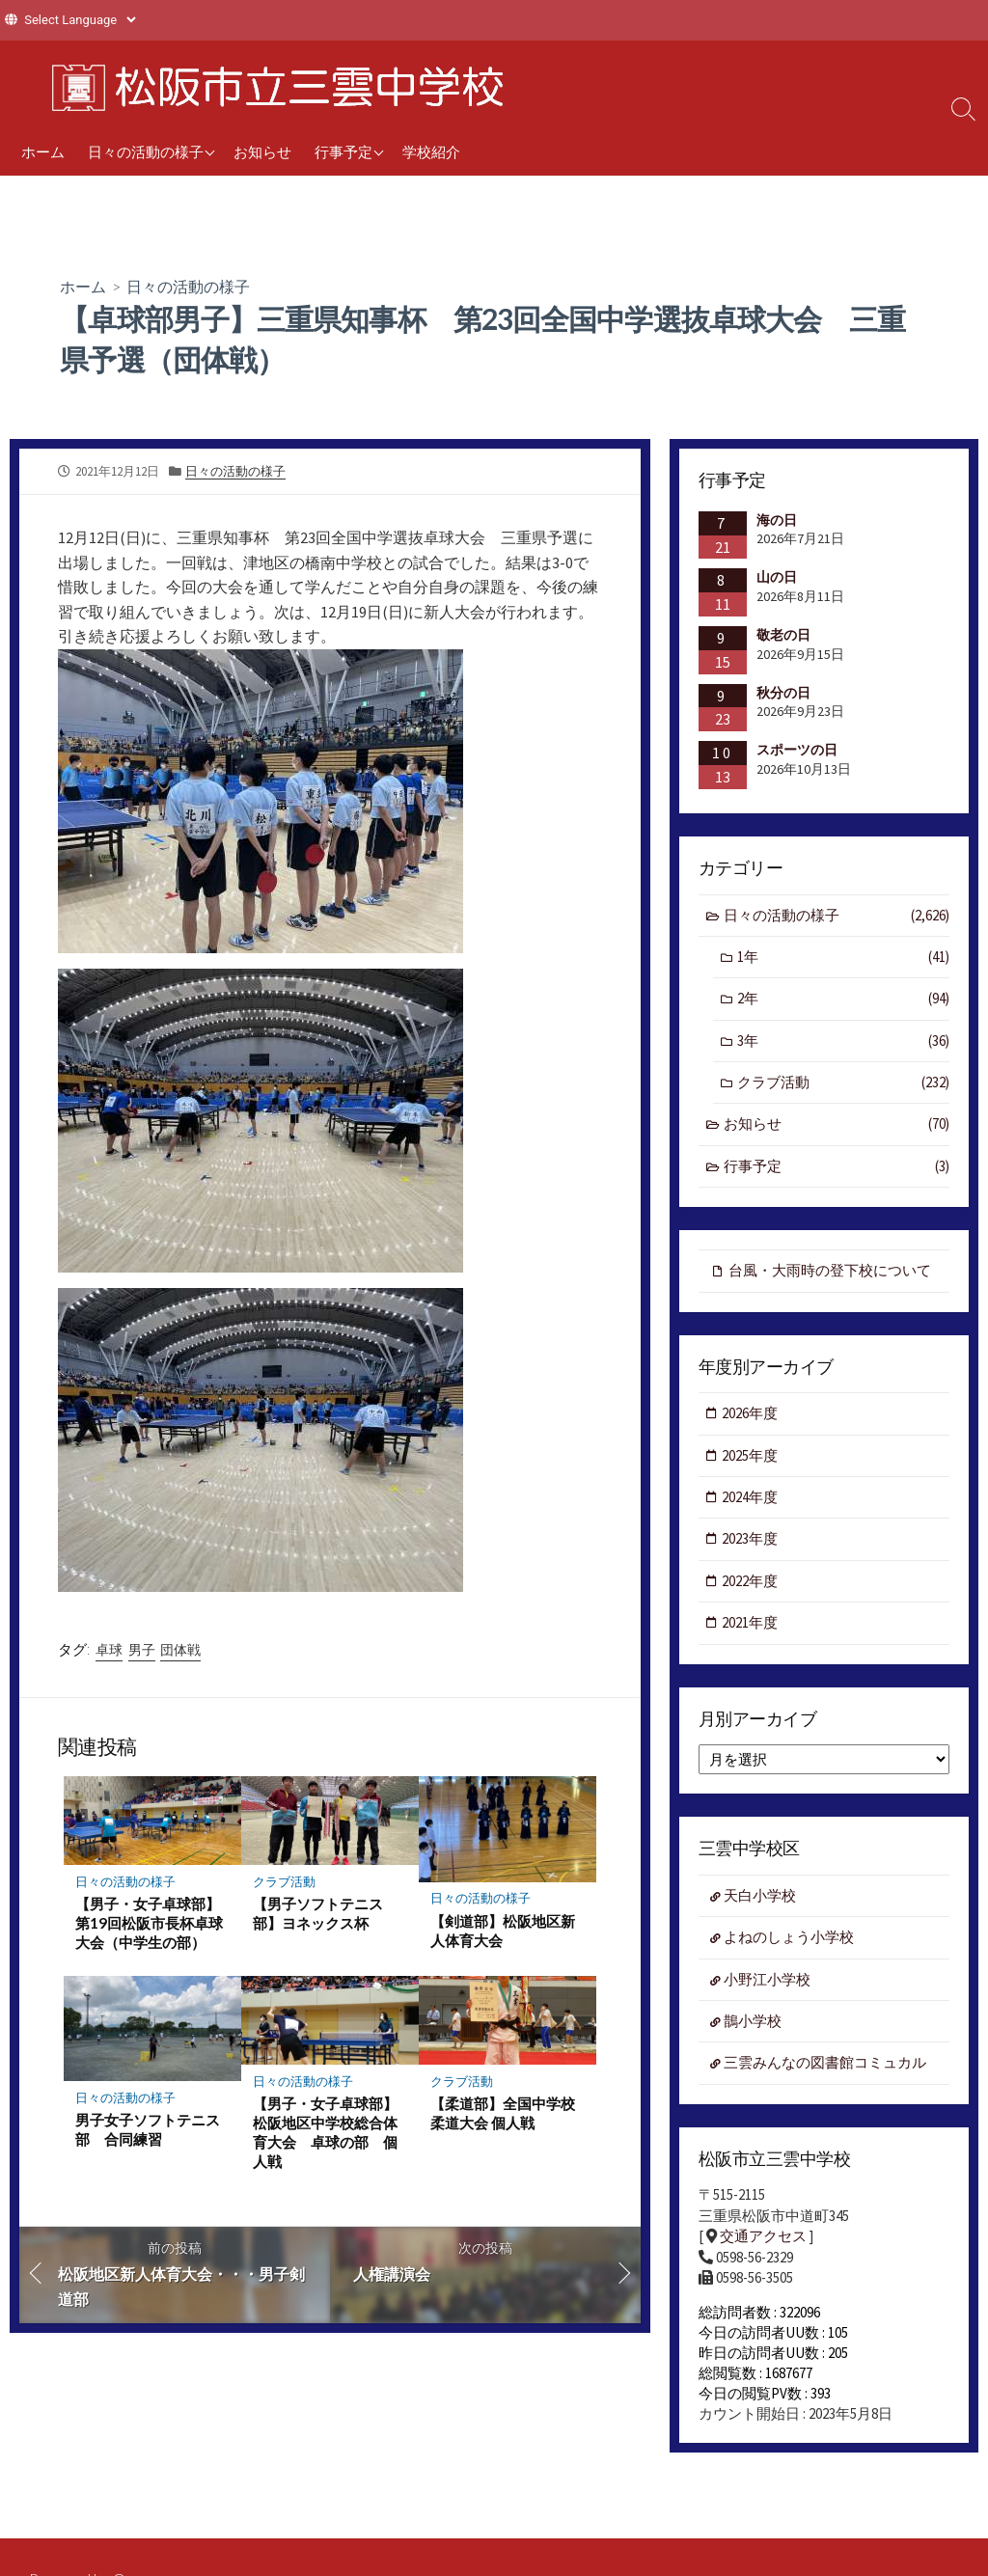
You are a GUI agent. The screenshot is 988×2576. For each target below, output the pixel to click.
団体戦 (180, 1649)
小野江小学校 (768, 1982)
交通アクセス (763, 2239)
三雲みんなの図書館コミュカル (826, 2066)
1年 (843, 957)
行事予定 (343, 151)
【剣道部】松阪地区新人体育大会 (502, 1929)
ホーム (43, 151)
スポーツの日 (796, 749)
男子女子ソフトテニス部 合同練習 (147, 2130)
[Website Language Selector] (79, 20)
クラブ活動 (284, 1881)
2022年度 (751, 1583)
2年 (843, 1000)
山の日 (776, 577)
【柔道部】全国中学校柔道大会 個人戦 (502, 2113)
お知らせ (262, 151)
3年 (843, 1041)
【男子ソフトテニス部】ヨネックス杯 (318, 1913)
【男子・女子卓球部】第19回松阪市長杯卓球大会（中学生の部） (149, 1923)
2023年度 (751, 1540)
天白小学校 (761, 1898)
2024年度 (751, 1499)
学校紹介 (431, 151)
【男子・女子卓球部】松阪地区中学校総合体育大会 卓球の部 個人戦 (325, 2132)
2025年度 (751, 1456)
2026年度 (751, 1415)
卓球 (109, 1649)
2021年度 (751, 1625)
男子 (141, 1649)
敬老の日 (783, 635)
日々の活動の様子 (146, 151)
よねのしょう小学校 (790, 1940)
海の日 (776, 520)
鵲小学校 (753, 2023)
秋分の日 (783, 692)
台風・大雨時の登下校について (829, 1271)
